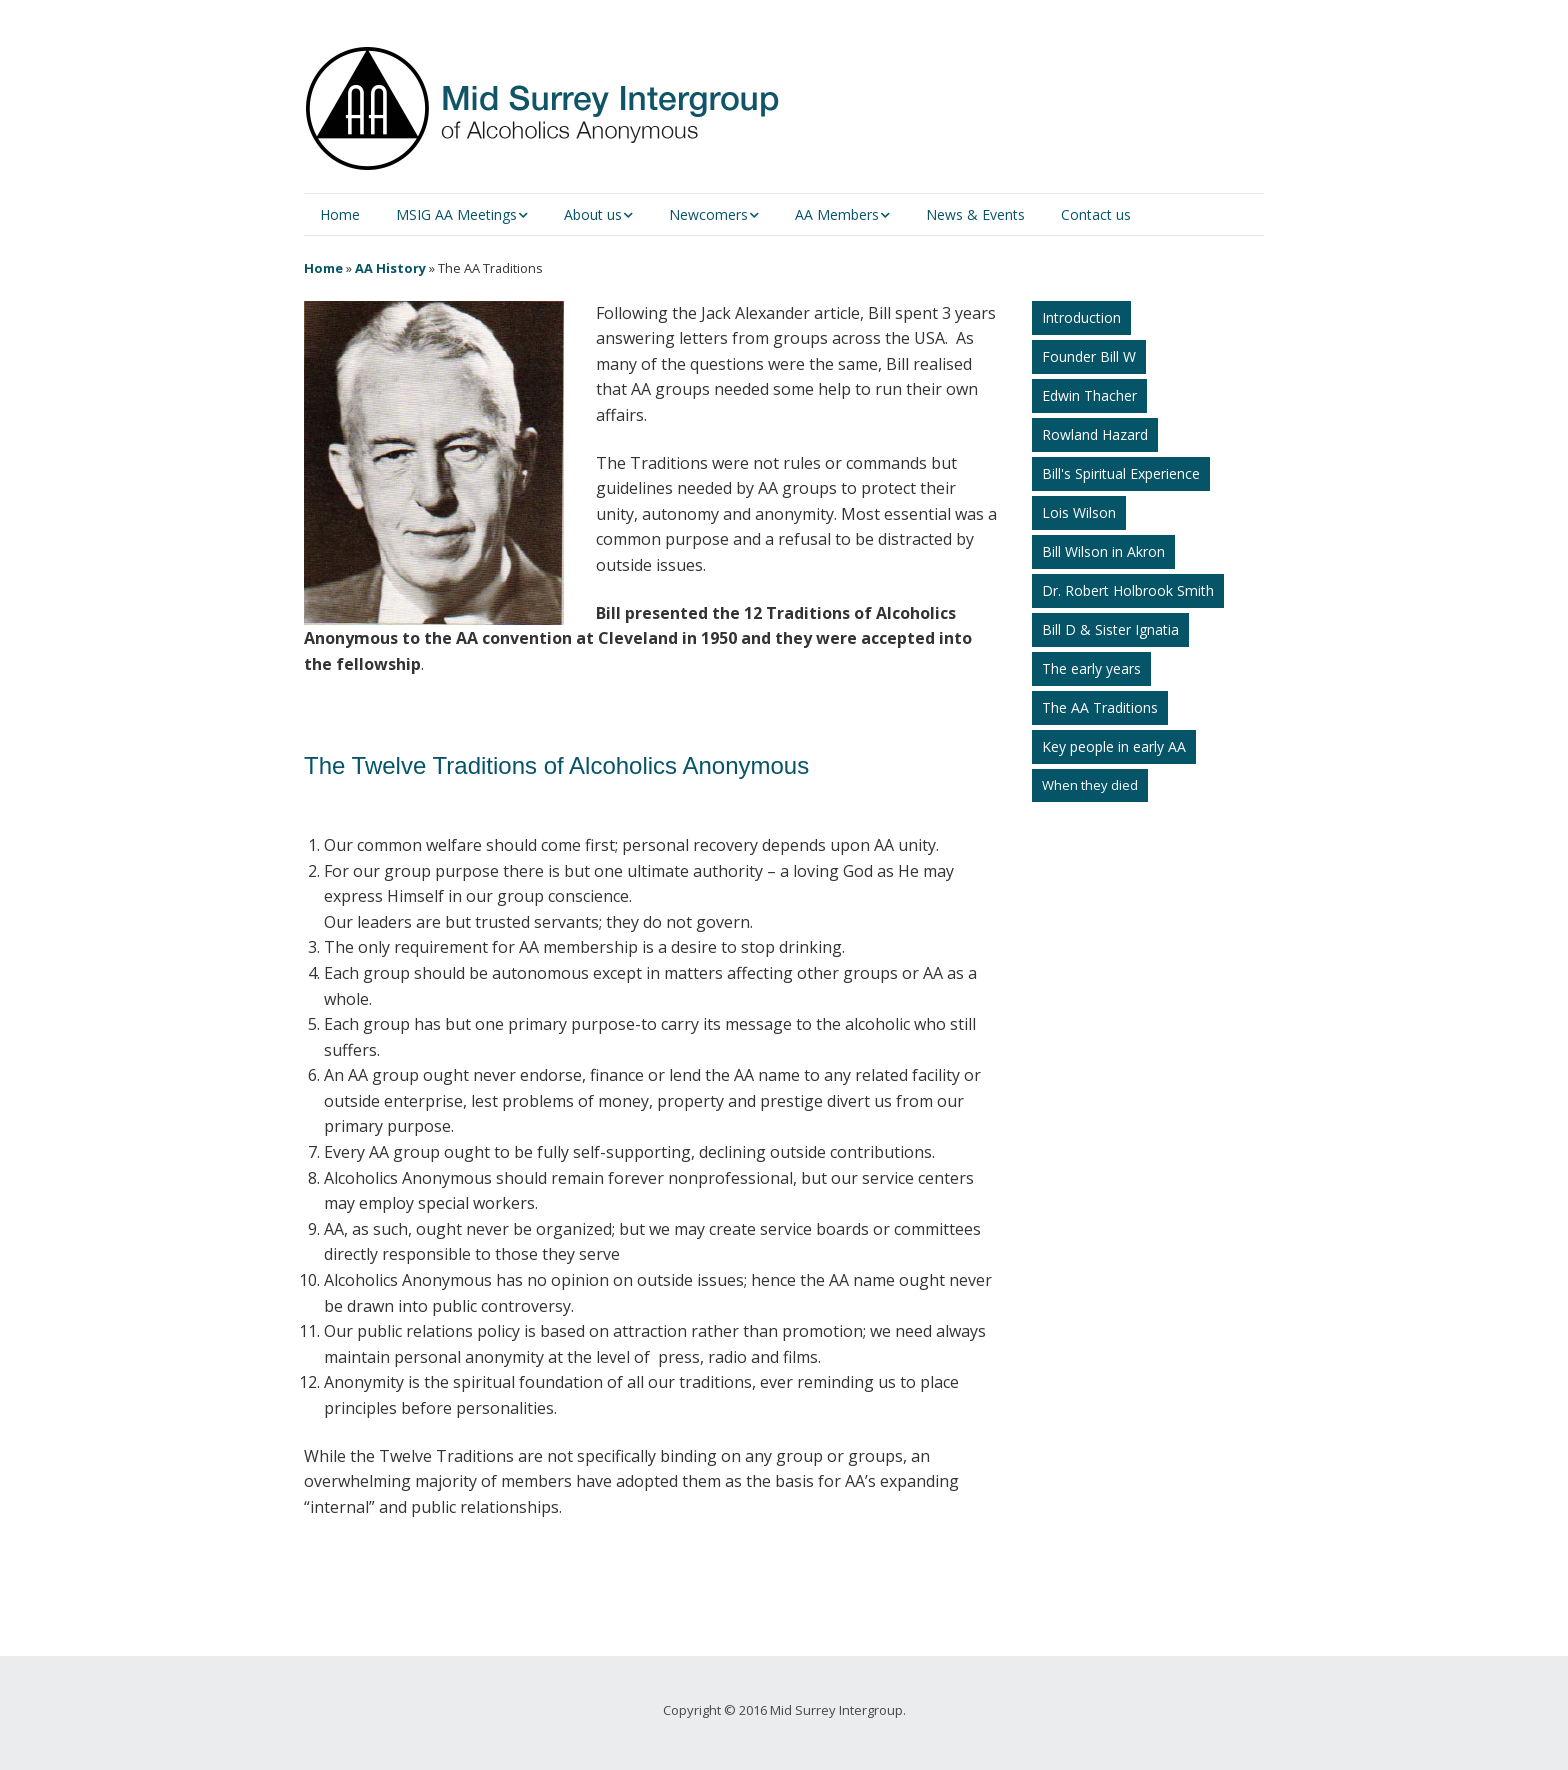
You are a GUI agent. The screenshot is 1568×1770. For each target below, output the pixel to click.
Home (340, 214)
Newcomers (708, 214)
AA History (390, 268)
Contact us (1096, 214)
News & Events (975, 214)
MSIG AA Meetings (456, 214)
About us (593, 214)
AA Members (837, 214)
